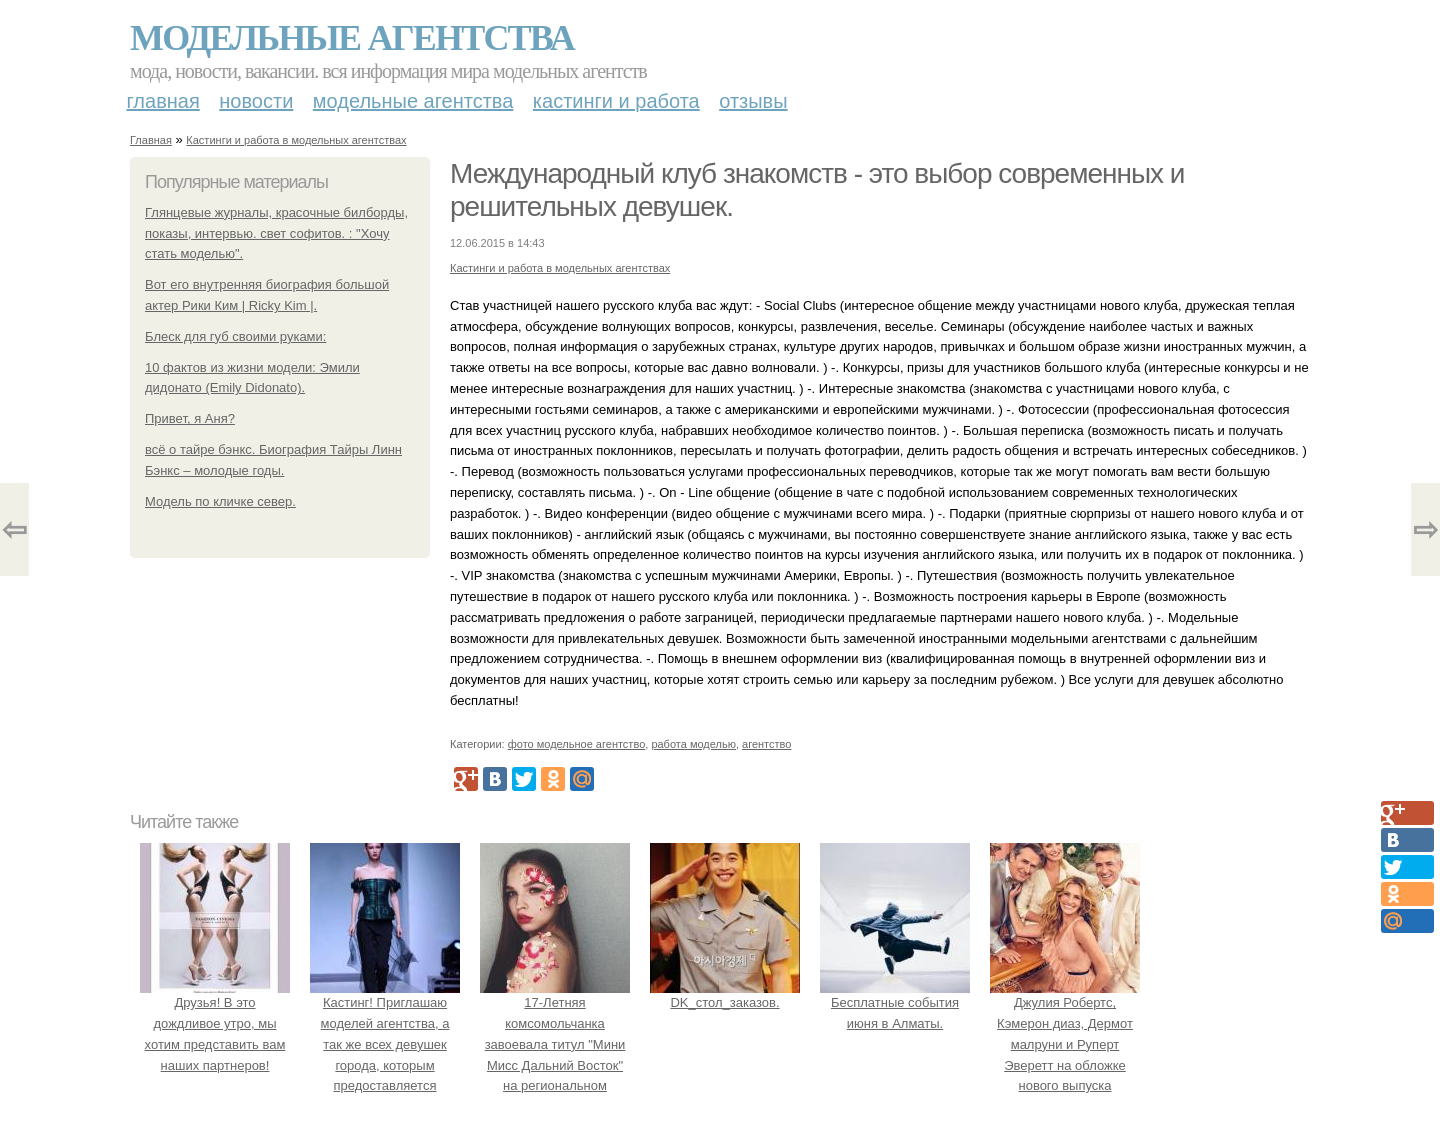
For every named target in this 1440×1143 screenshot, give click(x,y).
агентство (766, 744)
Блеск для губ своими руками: (235, 336)
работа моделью (693, 744)
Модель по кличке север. (220, 501)
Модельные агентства (352, 38)
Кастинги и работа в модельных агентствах (296, 140)
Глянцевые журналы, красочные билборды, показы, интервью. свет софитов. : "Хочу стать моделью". (276, 233)
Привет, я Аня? (190, 418)
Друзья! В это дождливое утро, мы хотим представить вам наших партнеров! (215, 1023)
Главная (163, 101)
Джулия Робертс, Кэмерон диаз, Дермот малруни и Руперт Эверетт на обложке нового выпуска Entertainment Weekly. (1065, 1044)
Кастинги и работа (616, 101)
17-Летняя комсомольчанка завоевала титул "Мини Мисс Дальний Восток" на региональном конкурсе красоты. (555, 1044)
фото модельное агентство (577, 744)
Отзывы (753, 101)
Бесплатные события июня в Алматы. (895, 1002)
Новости (256, 101)
